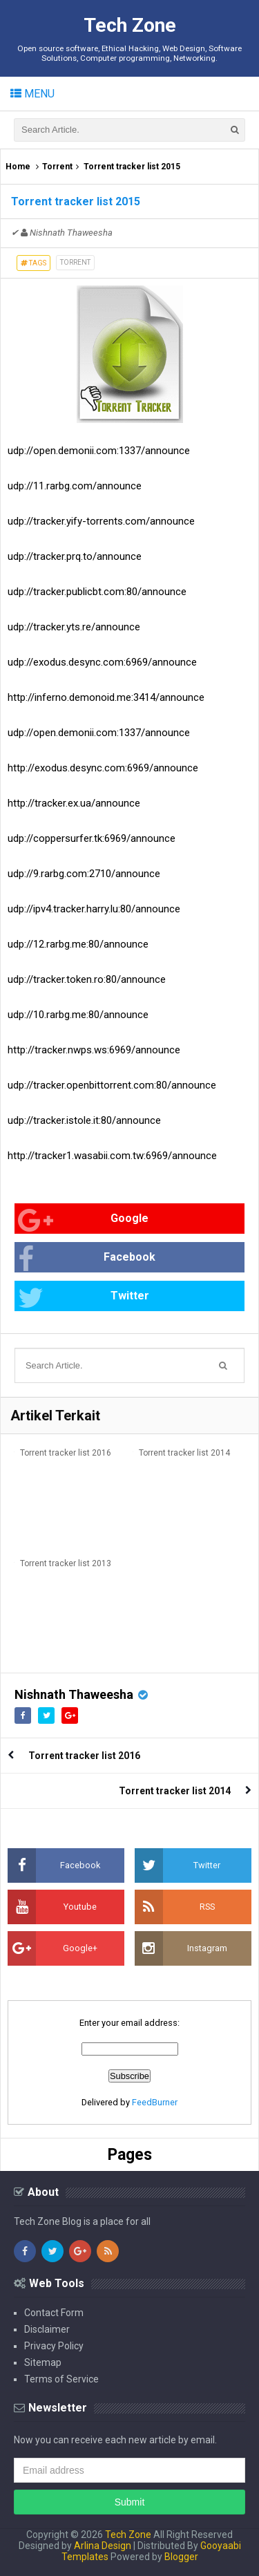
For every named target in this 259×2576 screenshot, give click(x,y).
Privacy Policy (54, 2345)
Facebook (86, 1258)
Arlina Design (102, 2545)
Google (83, 1220)
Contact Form (54, 2312)
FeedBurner (155, 2102)
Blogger (181, 2556)
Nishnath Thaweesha (74, 1694)
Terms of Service (61, 2379)
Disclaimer (47, 2329)
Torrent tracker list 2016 (65, 1453)
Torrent (57, 166)
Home (18, 166)
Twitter (83, 1297)
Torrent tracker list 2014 (184, 1453)
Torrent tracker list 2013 (65, 1563)
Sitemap (42, 2362)
